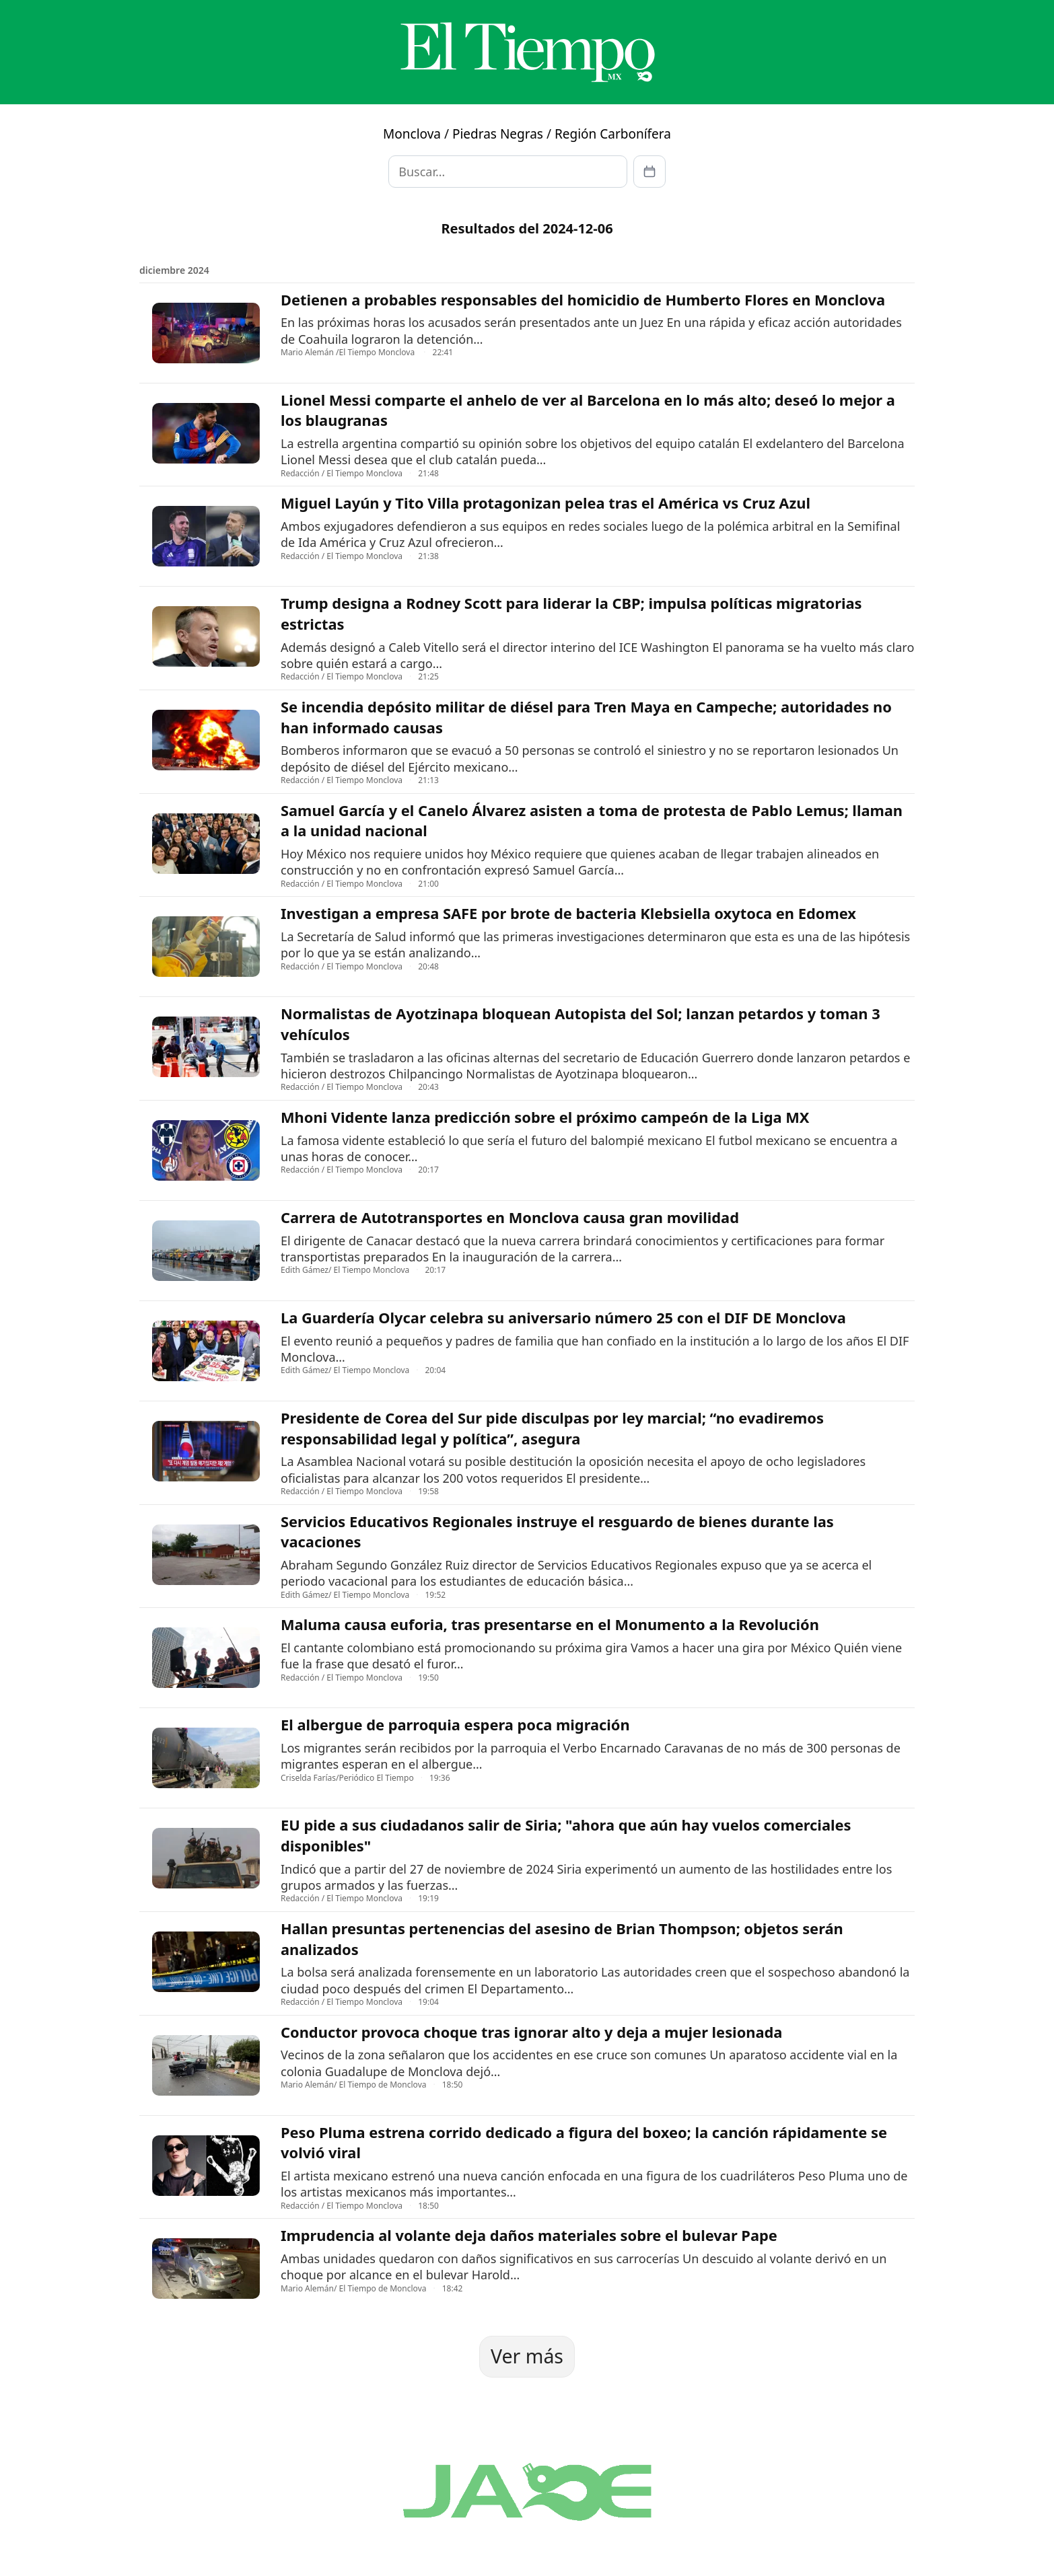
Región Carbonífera (613, 134)
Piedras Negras (497, 134)
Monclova (412, 134)
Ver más (527, 2356)
